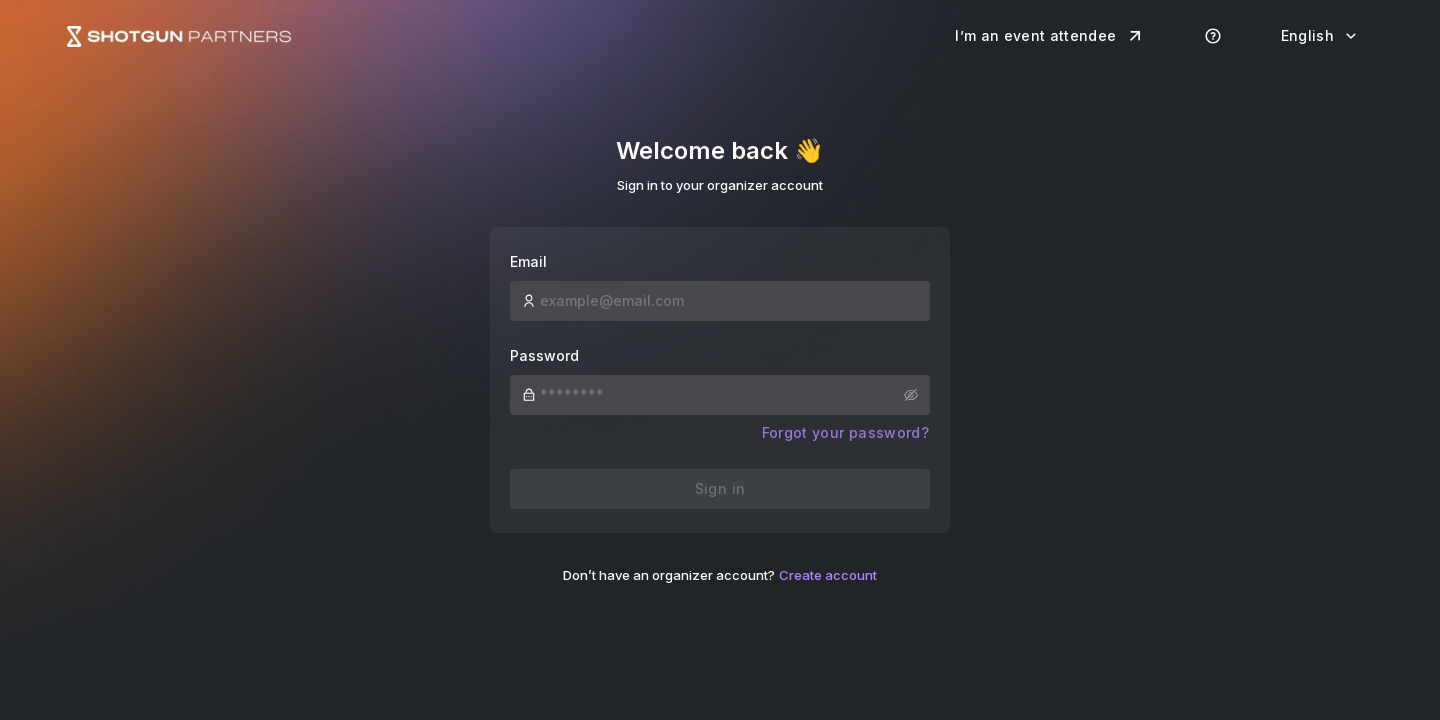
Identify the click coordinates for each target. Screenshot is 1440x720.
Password (544, 355)
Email (528, 261)
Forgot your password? (845, 432)
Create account (828, 575)
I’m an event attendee (1049, 36)
